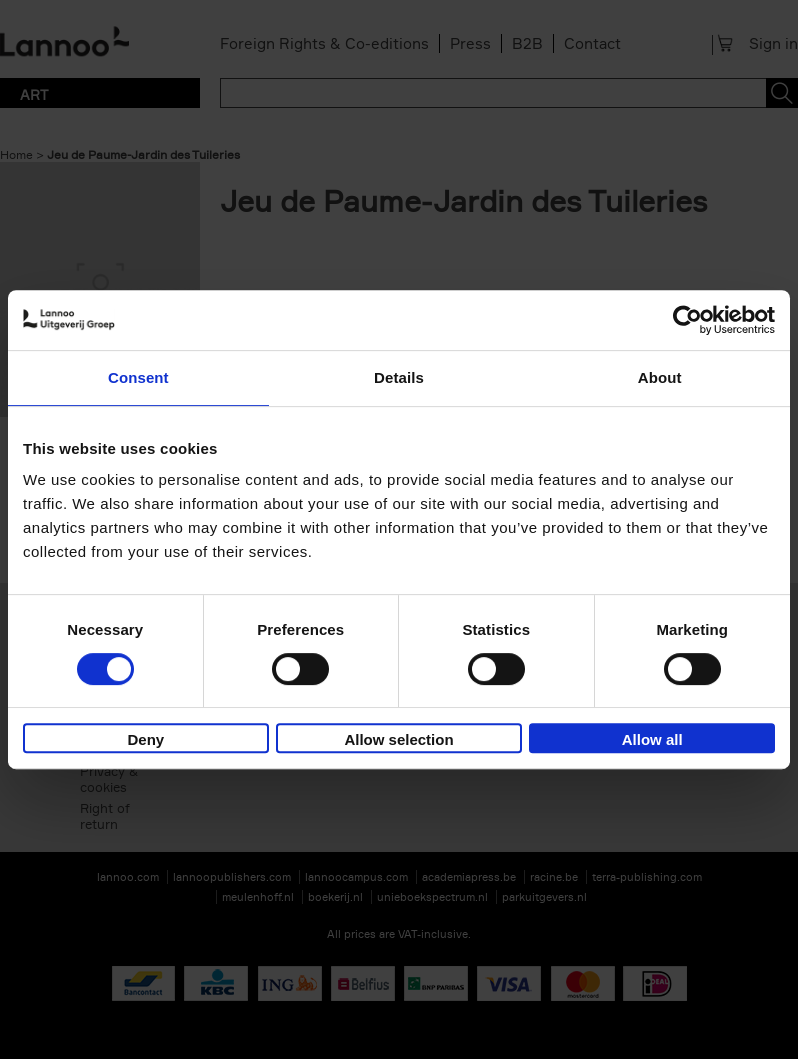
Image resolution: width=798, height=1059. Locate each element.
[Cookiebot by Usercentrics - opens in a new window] (687, 320)
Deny (145, 739)
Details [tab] (399, 377)
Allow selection (398, 739)
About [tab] (660, 377)
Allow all (652, 739)
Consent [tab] (138, 377)
